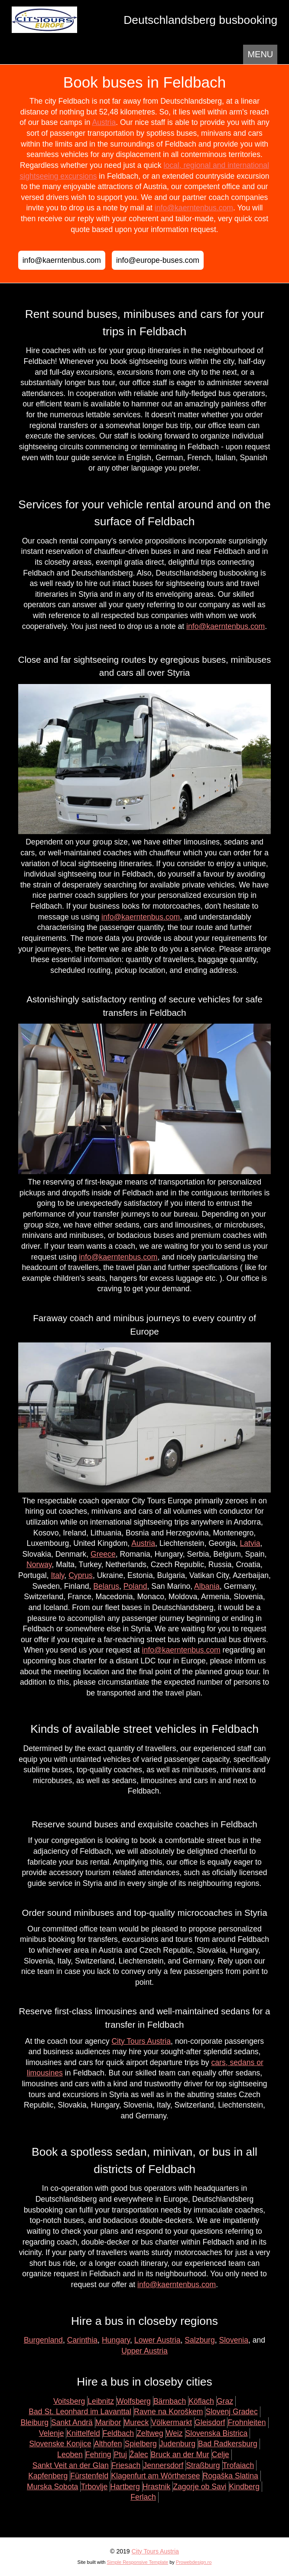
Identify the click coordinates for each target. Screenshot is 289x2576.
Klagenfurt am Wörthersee (155, 2475)
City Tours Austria (141, 2041)
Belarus (106, 1586)
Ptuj (120, 2454)
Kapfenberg (48, 2475)
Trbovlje (94, 2486)
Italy (57, 1575)
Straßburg (203, 2465)
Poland (135, 1586)
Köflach (201, 2401)
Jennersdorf (163, 2465)
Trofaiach (238, 2465)
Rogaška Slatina (230, 2475)
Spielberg (140, 2443)
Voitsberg (69, 2401)
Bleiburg (34, 2422)
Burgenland (43, 2340)
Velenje (51, 2433)
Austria (104, 122)
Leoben (70, 2454)
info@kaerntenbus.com (194, 207)
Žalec (139, 2454)
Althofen (108, 2443)
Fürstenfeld (89, 2475)
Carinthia (82, 2340)
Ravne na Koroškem (168, 2411)
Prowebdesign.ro (194, 2562)
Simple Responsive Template (137, 2562)
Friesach (125, 2465)
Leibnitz (101, 2401)
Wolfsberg (134, 2401)
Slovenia (233, 2340)
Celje (220, 2454)
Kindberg (244, 2486)
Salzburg (199, 2340)
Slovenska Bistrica (216, 2433)
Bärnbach (169, 2401)
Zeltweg (149, 2433)
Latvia (250, 1543)
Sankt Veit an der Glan (70, 2465)
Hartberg (125, 2486)
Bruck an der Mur (180, 2454)
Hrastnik (157, 2486)
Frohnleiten (246, 2422)
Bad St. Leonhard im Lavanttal (80, 2411)
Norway (39, 1564)
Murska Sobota (52, 2486)
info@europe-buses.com (157, 260)
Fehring (98, 2454)
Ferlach (143, 2497)
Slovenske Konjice (60, 2443)
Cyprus (80, 1575)
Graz (225, 2401)
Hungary (116, 2340)
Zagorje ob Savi (199, 2486)
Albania (207, 1586)
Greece (103, 1554)
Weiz (174, 2433)
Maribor (108, 2422)
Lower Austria (157, 2340)
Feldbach (118, 2433)
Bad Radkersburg (227, 2443)
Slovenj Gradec (231, 2411)
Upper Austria (144, 2351)
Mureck (136, 2422)
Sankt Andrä (72, 2422)
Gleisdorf (210, 2422)
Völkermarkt (171, 2422)
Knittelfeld (83, 2433)
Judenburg (177, 2443)
